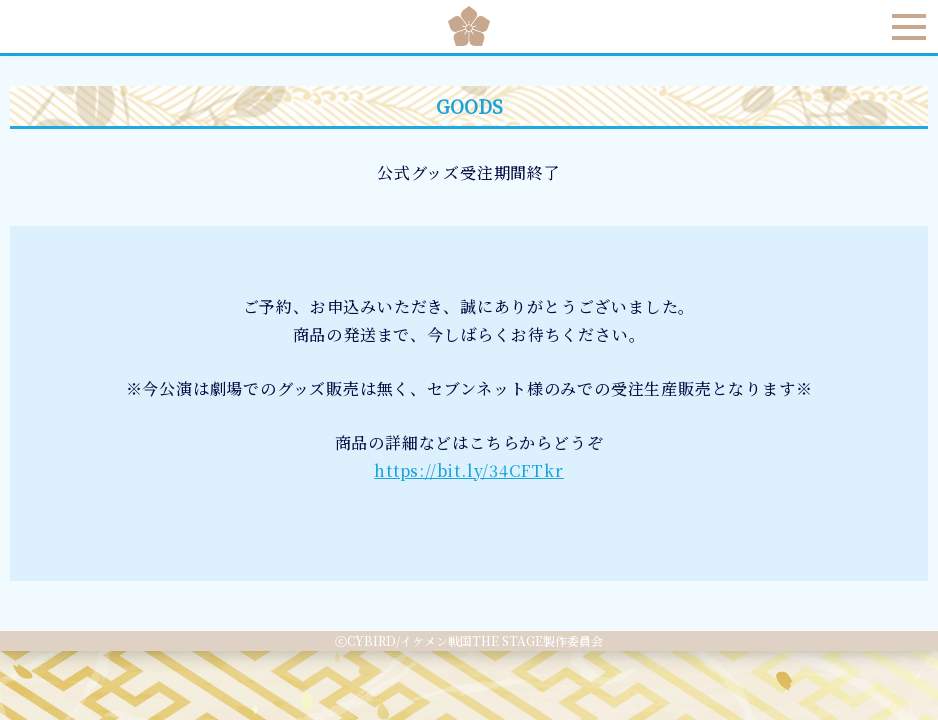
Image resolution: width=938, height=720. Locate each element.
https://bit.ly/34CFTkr (469, 470)
